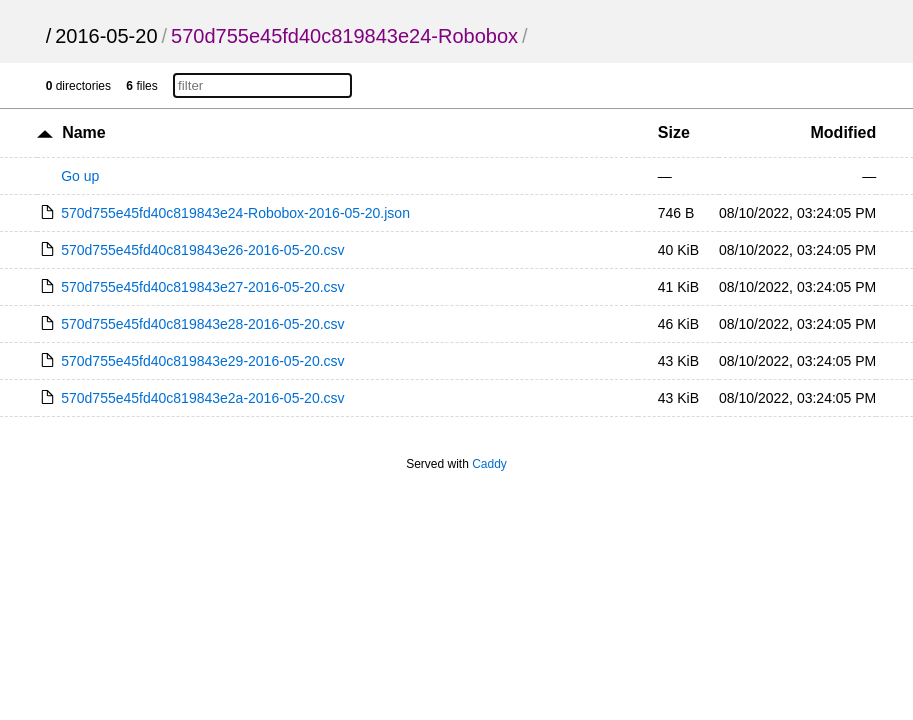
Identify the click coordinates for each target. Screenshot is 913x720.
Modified (844, 132)
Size (674, 132)
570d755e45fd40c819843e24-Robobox (344, 36)
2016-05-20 (106, 36)
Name (84, 132)
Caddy (489, 464)
